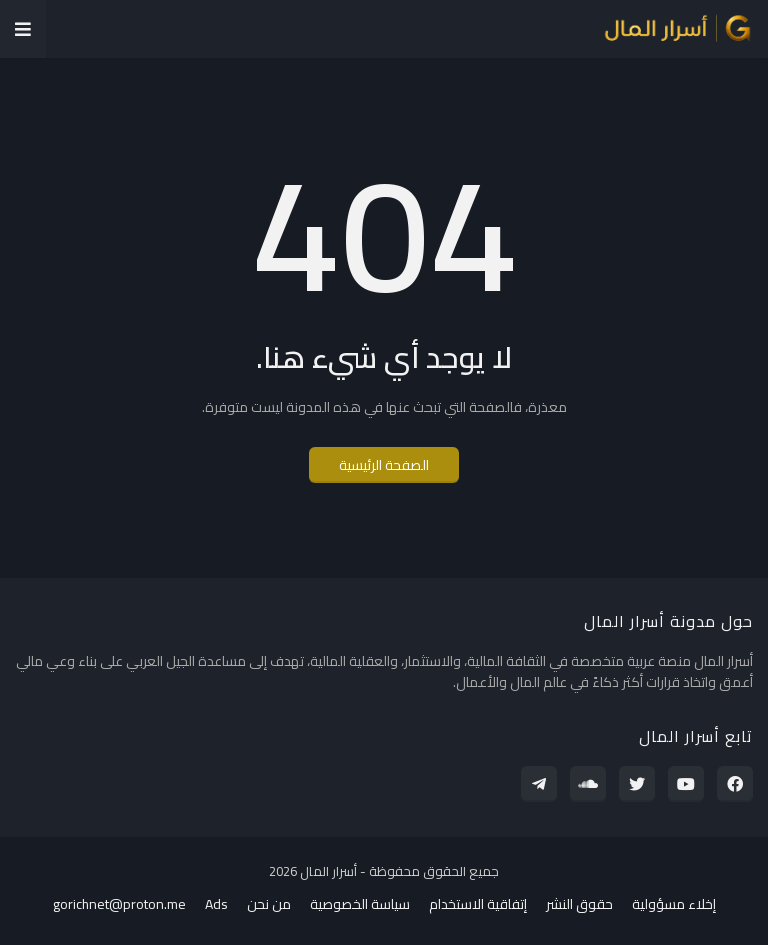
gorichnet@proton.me (119, 905)
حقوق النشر (579, 905)
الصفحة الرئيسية (384, 465)
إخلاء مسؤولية (674, 905)
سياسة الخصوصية (360, 905)
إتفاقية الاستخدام (478, 905)
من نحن (269, 905)
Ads (216, 905)
